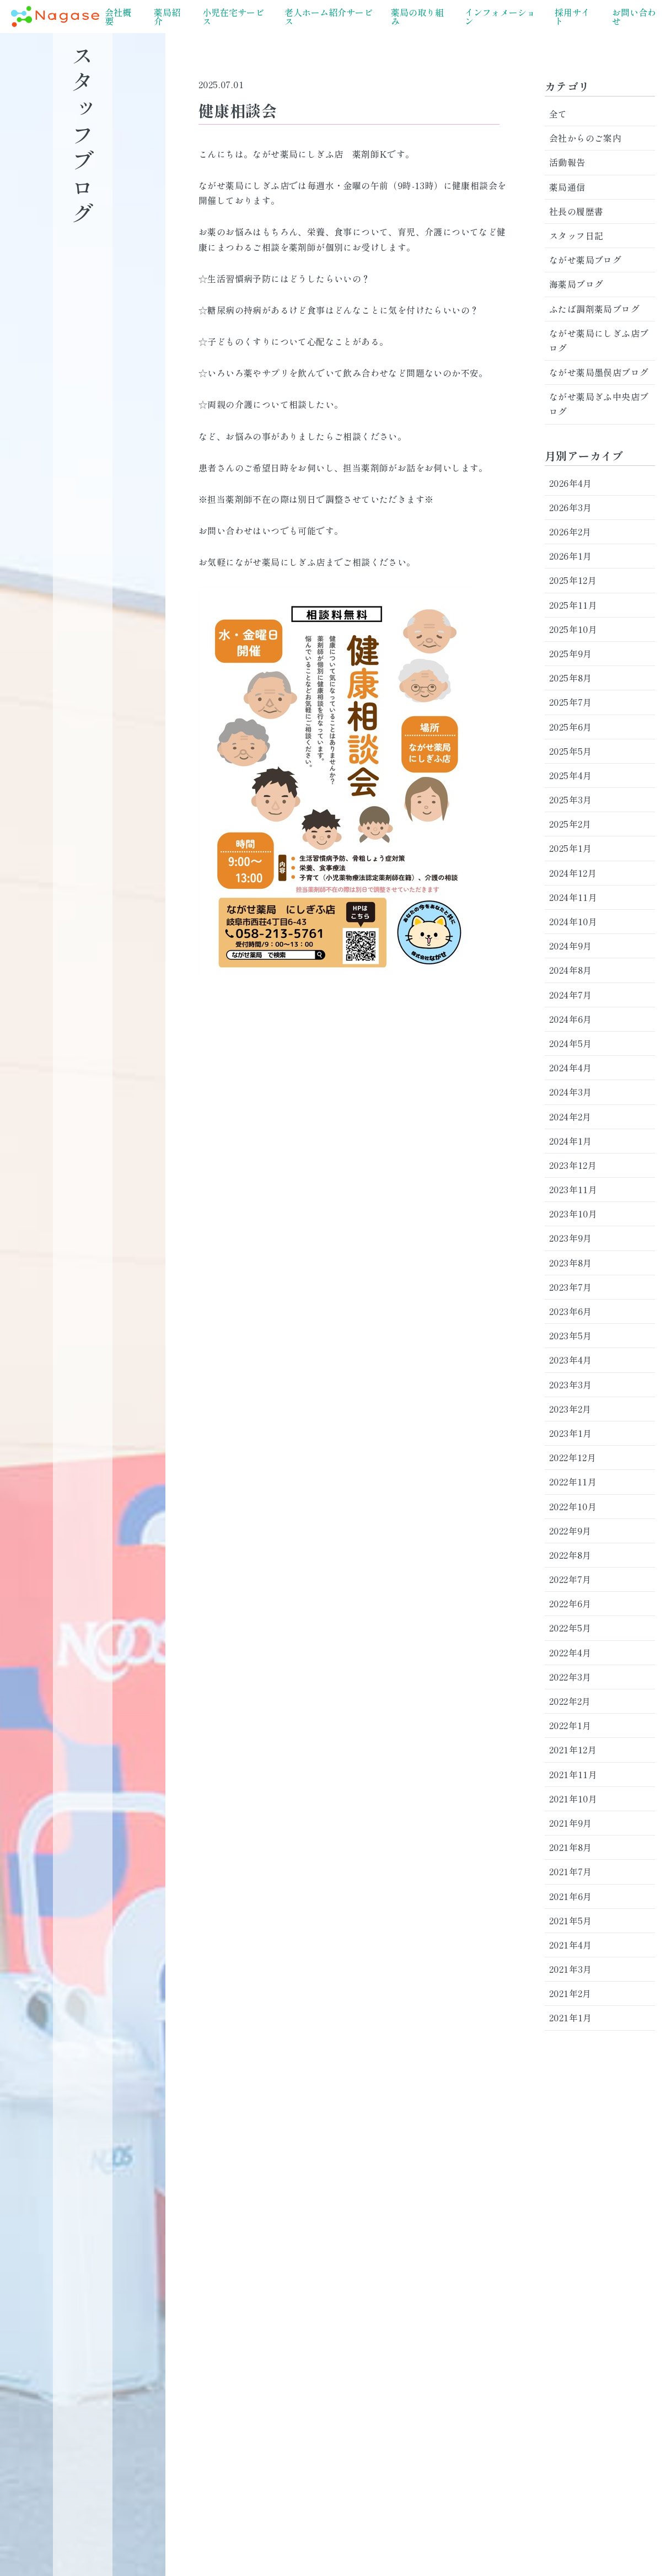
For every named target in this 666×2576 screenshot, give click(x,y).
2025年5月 (570, 751)
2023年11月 (573, 1189)
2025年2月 (570, 823)
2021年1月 (570, 2017)
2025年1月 (570, 848)
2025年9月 (570, 653)
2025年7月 (570, 702)
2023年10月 (573, 1213)
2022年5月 (570, 1627)
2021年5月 (570, 1920)
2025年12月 (573, 580)
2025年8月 (570, 677)
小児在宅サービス (233, 16)
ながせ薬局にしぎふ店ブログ (598, 340)
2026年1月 (570, 555)
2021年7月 (570, 1871)
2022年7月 (570, 1579)
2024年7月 (570, 994)
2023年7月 (570, 1287)
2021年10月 (573, 1798)
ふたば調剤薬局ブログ (594, 308)
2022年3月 (570, 1676)
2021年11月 (573, 1774)
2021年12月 (573, 1749)
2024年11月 (573, 897)
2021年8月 (570, 1847)
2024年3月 (570, 1091)
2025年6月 (570, 726)
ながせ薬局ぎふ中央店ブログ (598, 404)
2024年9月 (570, 945)
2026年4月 (570, 483)
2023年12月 (573, 1165)
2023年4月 (570, 1359)
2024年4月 (570, 1067)
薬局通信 (567, 187)
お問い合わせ (634, 16)
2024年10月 (573, 921)
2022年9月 (570, 1530)
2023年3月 (570, 1384)
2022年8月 (570, 1554)
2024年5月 (570, 1043)
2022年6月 (570, 1603)
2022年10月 (573, 1506)
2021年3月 (570, 1969)
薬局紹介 (167, 16)
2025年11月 (573, 604)
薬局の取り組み (417, 16)
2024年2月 (570, 1116)
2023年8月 (570, 1262)
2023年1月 (570, 1433)
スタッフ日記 (576, 235)
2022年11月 (573, 1481)
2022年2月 (570, 1701)
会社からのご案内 (585, 137)
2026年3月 (570, 507)
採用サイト (572, 16)
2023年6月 (570, 1311)
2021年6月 (570, 1896)
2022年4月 (570, 1652)
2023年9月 (570, 1237)
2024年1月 (570, 1140)
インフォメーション (500, 16)
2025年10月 (573, 629)
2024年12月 (573, 872)
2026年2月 (570, 531)
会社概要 (118, 16)
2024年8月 (570, 969)
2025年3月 (570, 799)
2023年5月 (570, 1335)
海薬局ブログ (576, 284)
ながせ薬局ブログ (585, 259)
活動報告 (567, 162)
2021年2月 (570, 1993)
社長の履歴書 (576, 211)
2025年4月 (570, 775)
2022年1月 (570, 1725)
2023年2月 (570, 1408)
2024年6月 (570, 1019)
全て (558, 113)
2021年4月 (570, 1944)
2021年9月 (570, 1822)
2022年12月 (572, 1457)
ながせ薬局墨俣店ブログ (598, 372)
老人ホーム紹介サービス (328, 16)
